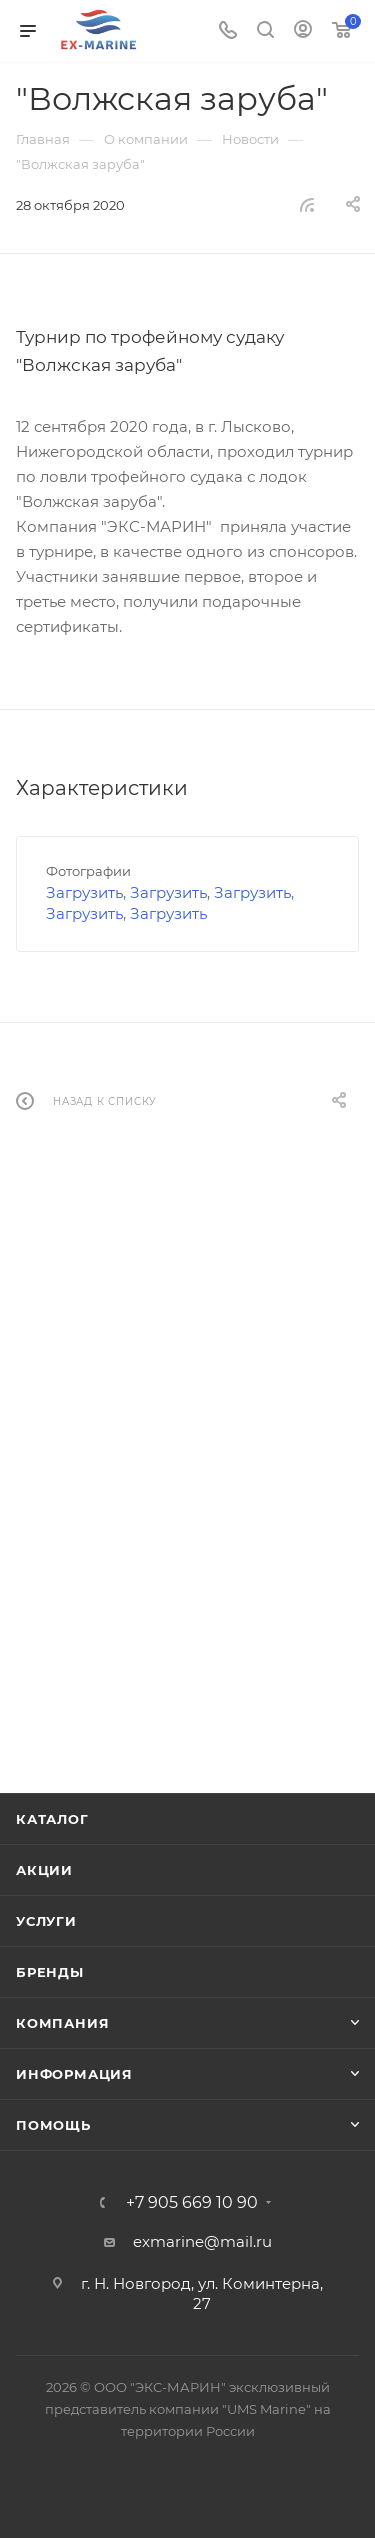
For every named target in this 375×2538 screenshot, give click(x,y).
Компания (62, 2023)
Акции (44, 1870)
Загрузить (84, 892)
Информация (74, 2074)
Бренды (50, 1972)
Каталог (52, 1819)
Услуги (46, 1921)
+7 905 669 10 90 (192, 2203)
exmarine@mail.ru (202, 2241)
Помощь (53, 2125)
